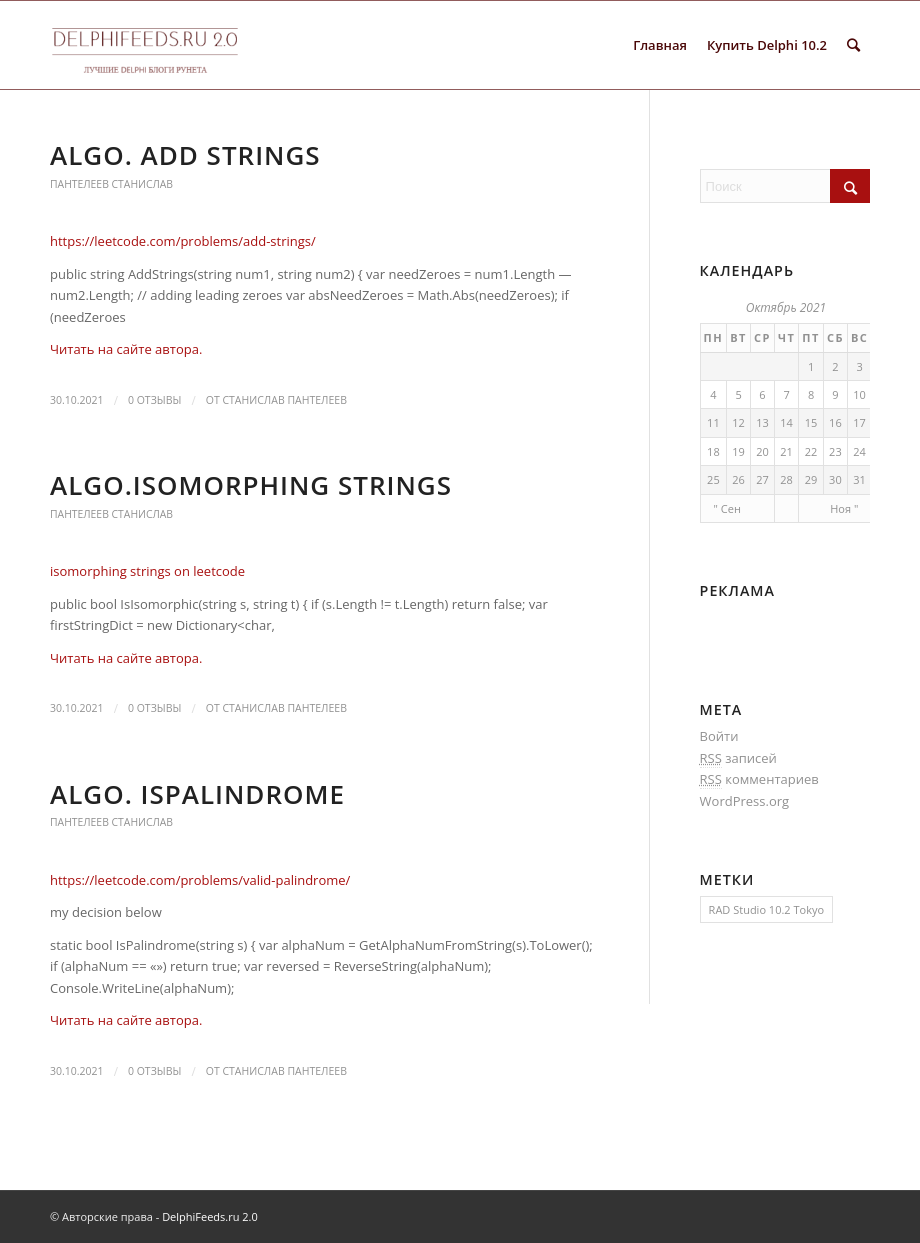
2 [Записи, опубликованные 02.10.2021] (835, 366)
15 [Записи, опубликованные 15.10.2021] (811, 422)
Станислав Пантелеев (284, 400)
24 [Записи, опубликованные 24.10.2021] (859, 451)
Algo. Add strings (185, 155)
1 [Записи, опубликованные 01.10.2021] (811, 366)
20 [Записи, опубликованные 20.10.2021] (762, 451)
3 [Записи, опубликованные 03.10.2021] (859, 366)
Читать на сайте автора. (126, 349)
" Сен (727, 508)
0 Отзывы (154, 400)
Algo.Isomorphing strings (251, 485)
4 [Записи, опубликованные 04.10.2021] (713, 394)
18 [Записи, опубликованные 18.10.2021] (713, 451)
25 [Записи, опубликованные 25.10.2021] (713, 479)
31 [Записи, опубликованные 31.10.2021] (859, 479)
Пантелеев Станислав (111, 184)
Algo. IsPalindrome (197, 794)
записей (738, 758)
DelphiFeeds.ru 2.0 (210, 1216)
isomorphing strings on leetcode (147, 571)
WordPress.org (745, 801)
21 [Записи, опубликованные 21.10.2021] (786, 451)
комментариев (759, 779)
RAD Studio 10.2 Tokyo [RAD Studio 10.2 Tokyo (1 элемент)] (766, 909)
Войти (719, 736)
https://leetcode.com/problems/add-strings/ (183, 241)
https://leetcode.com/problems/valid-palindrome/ (200, 880)
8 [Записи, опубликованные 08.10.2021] (811, 394)
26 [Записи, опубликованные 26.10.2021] (738, 479)
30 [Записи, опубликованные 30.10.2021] (835, 479)
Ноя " (844, 508)
